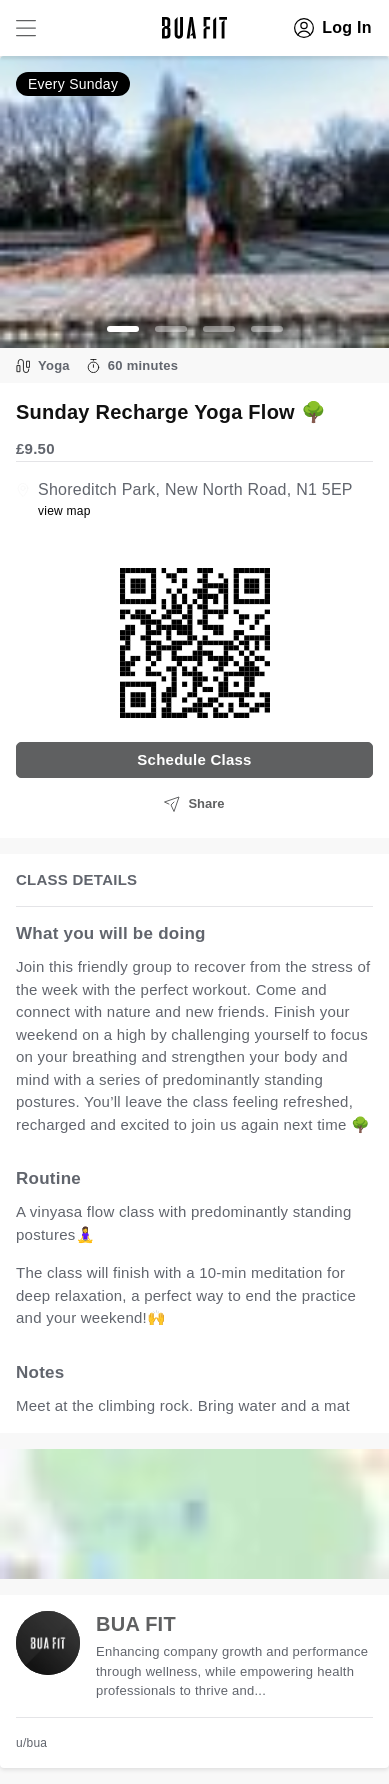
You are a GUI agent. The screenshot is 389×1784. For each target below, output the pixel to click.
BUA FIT (136, 1624)
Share (194, 804)
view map (64, 511)
